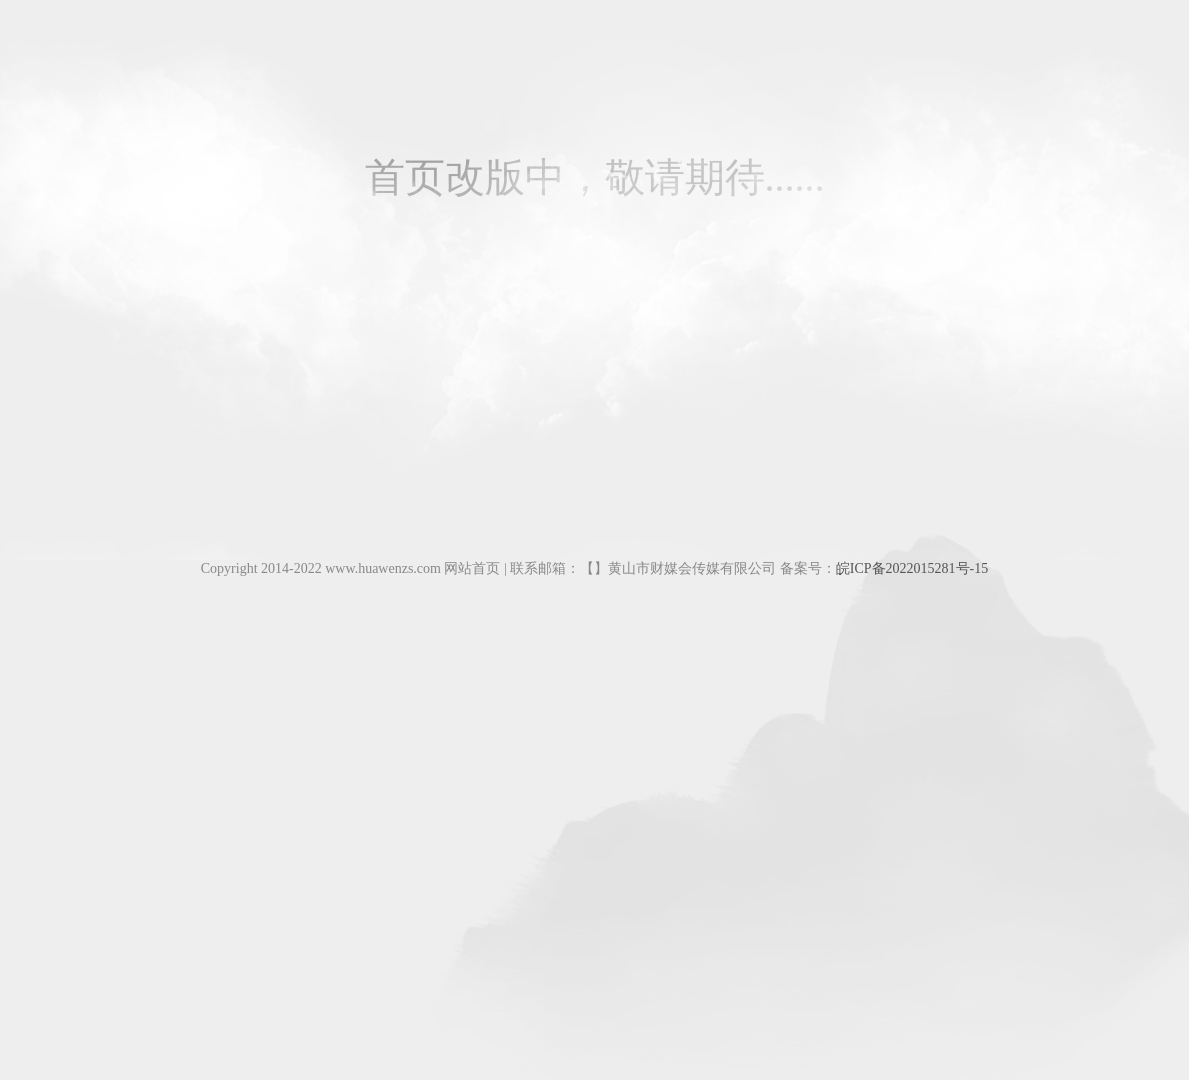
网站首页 (472, 568)
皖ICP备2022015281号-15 (912, 568)
